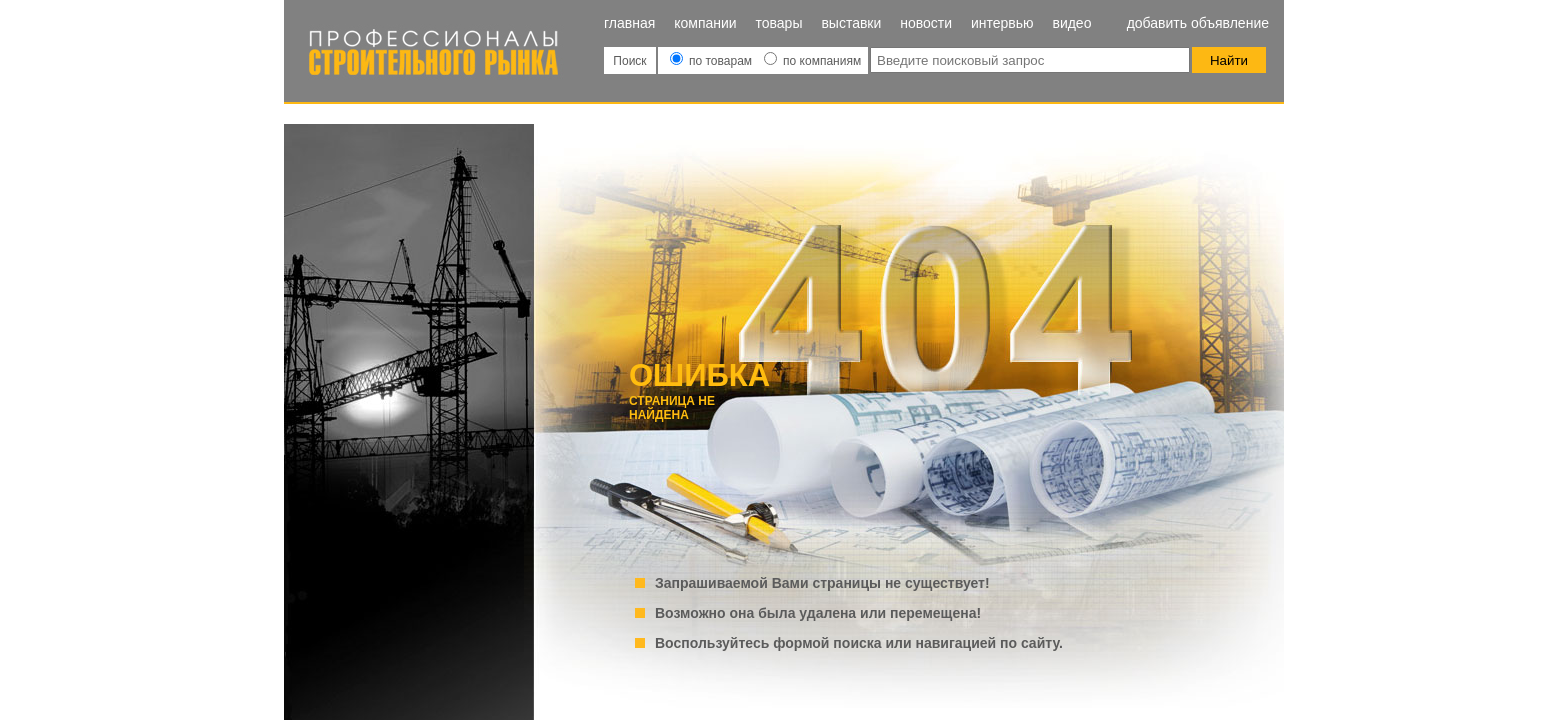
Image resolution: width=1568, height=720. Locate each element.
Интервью (1002, 23)
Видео (1071, 23)
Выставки (851, 23)
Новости (926, 23)
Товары (779, 23)
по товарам (713, 61)
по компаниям (812, 61)
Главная (629, 23)
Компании (705, 23)
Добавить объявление (1198, 23)
